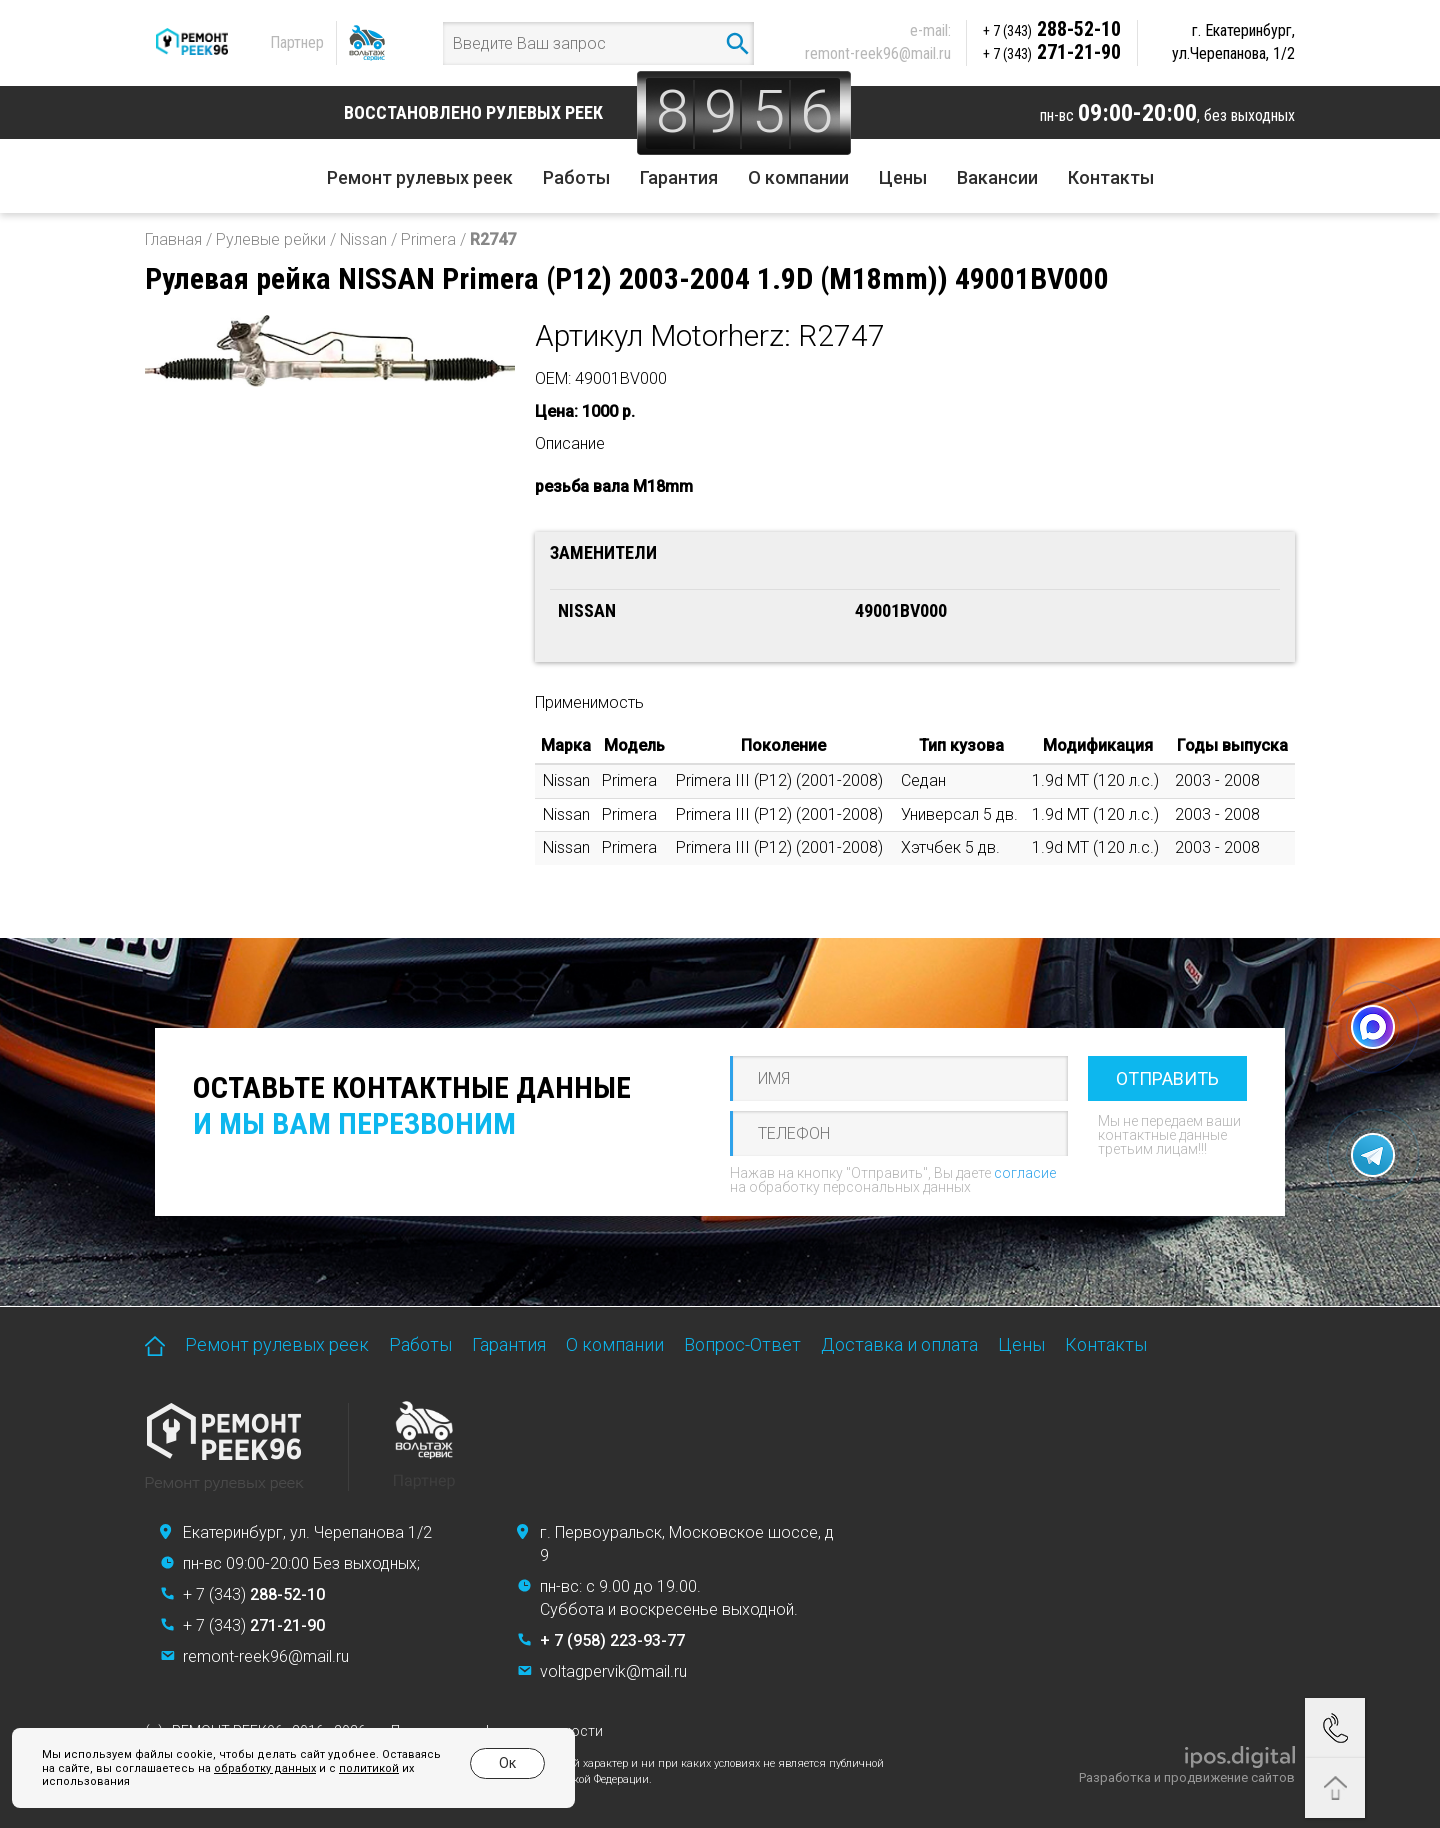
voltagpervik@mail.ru (613, 1671)
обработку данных (249, 1768)
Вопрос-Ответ (742, 1344)
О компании (798, 177)
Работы (576, 177)
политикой (353, 1768)
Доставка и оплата (899, 1344)
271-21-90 (1052, 52)
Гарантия (679, 177)
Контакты (1111, 177)
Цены (903, 177)
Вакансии (997, 177)
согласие (1025, 1173)
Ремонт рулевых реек (420, 177)
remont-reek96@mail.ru (878, 53)
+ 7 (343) (254, 1594)
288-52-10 (1052, 29)
